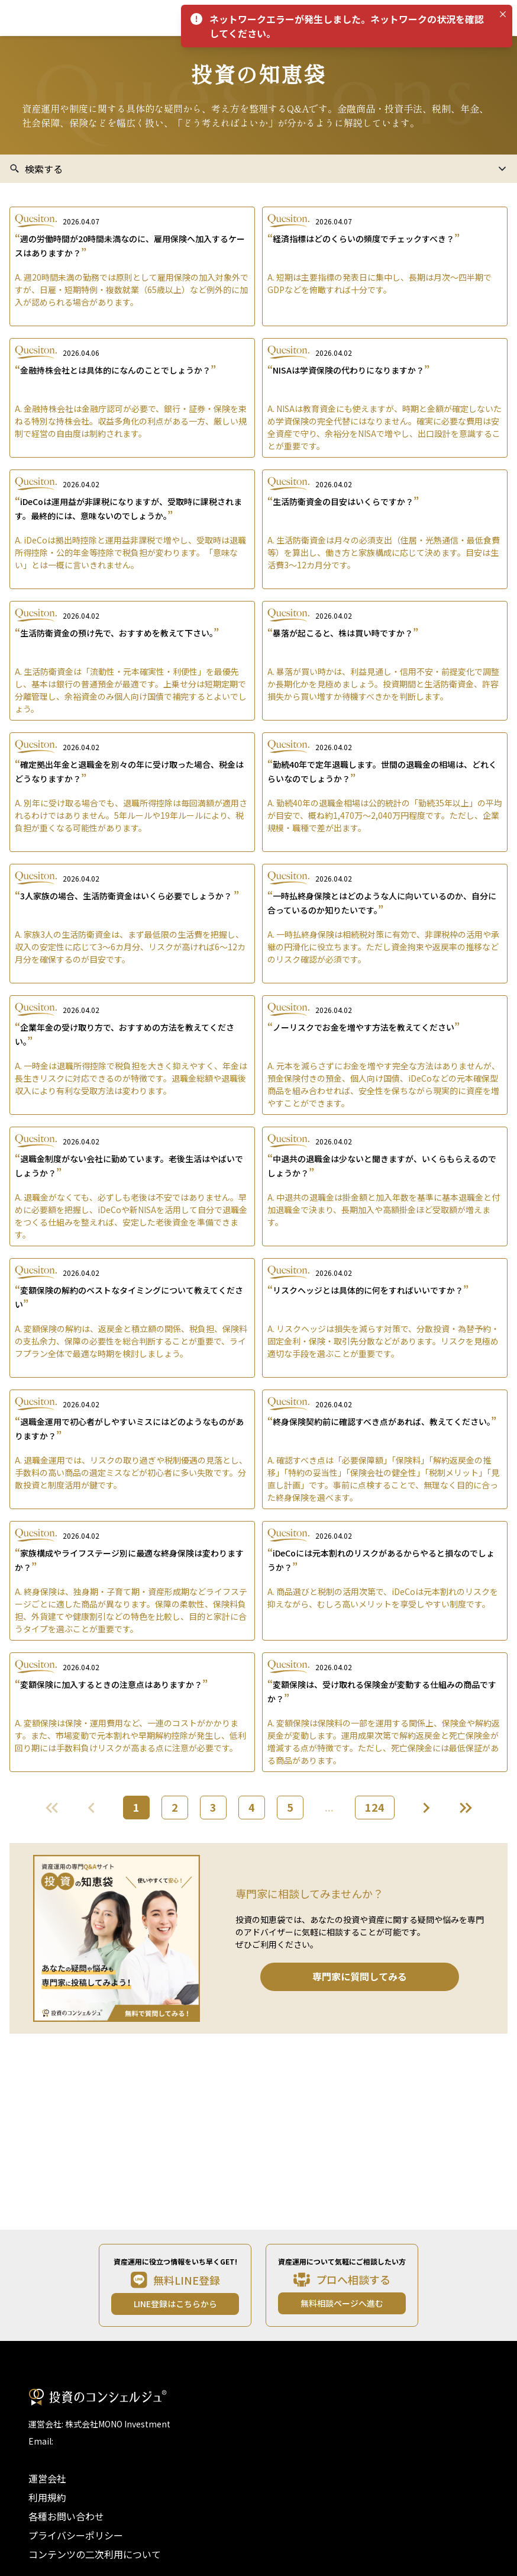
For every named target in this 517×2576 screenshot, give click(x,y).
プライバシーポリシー (75, 2535)
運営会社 (47, 2478)
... (329, 1807)
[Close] (503, 14)
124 (374, 1807)
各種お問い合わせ (66, 2516)
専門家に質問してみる (359, 1976)
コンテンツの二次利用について (94, 2554)
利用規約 (47, 2497)
